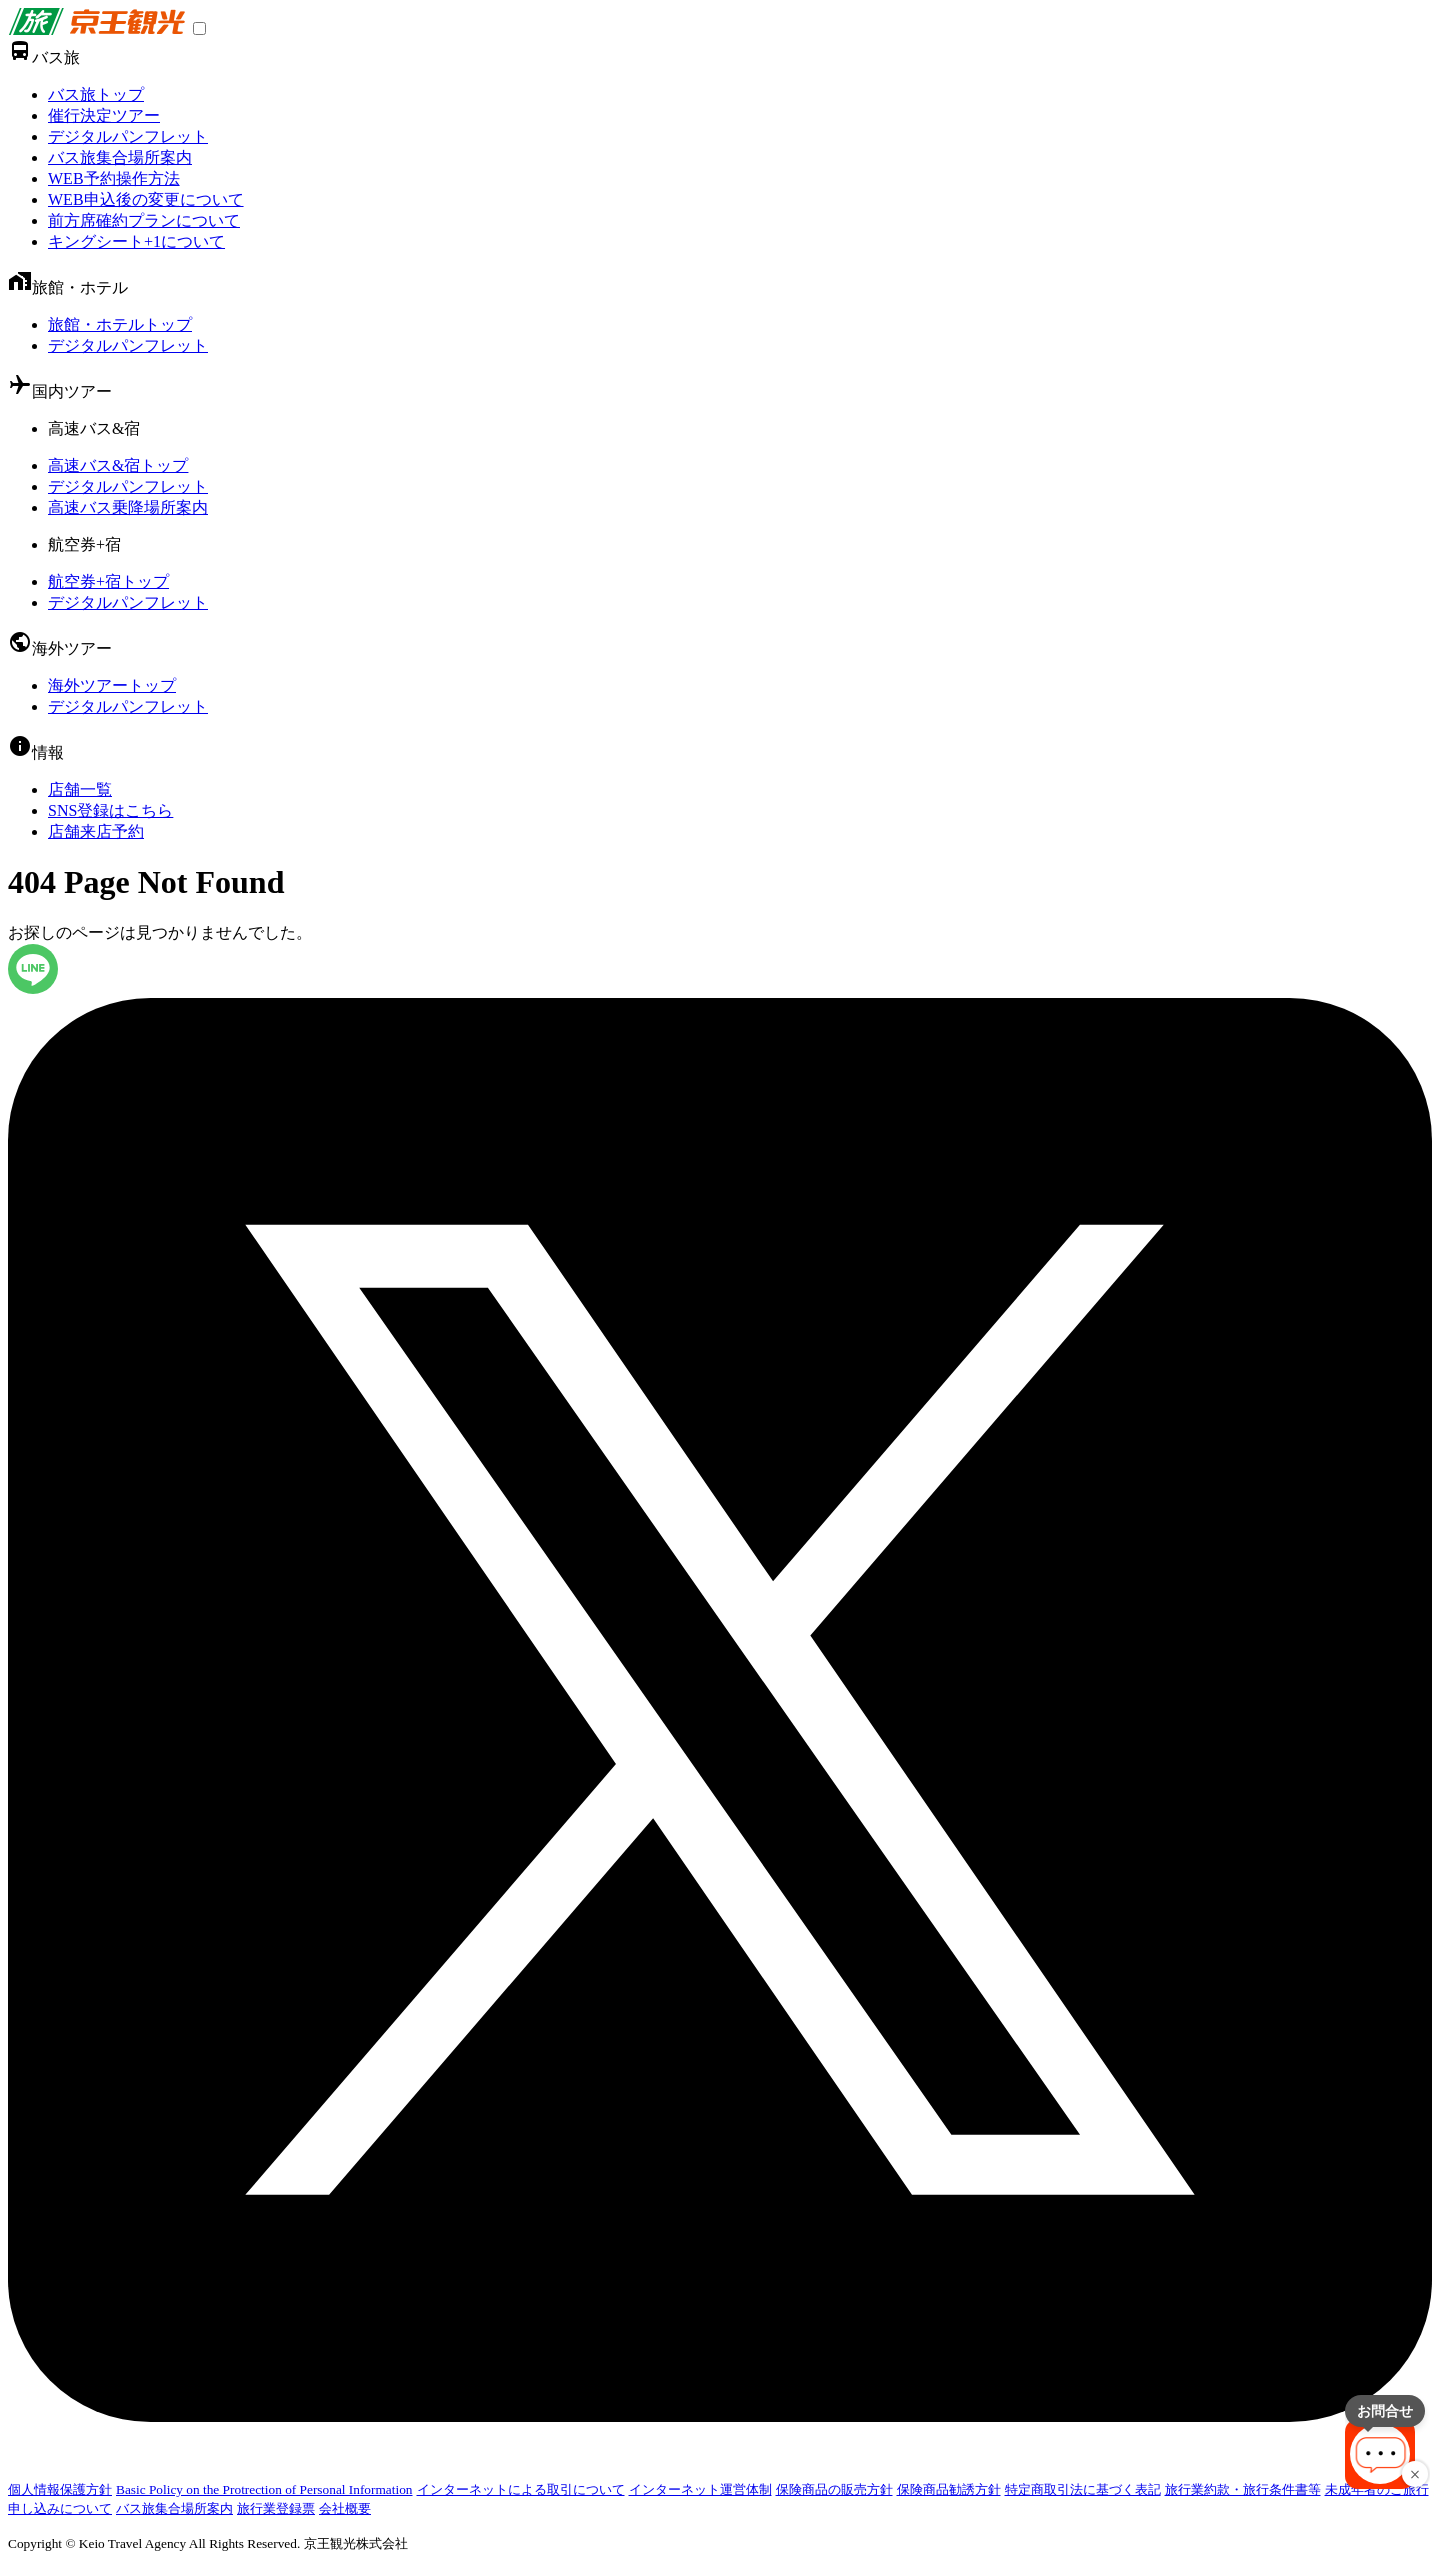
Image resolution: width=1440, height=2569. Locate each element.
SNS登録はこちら (110, 810)
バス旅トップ (96, 94)
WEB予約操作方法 (114, 178)
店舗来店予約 (96, 831)
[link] (96, 29)
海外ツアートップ (112, 685)
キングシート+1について (136, 241)
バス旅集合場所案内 (120, 157)
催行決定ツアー (104, 115)
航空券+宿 (84, 544)
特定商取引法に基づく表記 (1083, 2489)
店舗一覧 (80, 789)
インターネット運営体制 (700, 2489)
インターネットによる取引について (521, 2489)
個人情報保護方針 (60, 2489)
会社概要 (345, 2508)
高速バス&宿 (94, 428)
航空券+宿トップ (108, 581)
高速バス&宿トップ (118, 465)
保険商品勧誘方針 (949, 2489)
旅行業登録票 (276, 2508)
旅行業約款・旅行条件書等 (1243, 2489)
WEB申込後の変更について (146, 199)
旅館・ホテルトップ (120, 324)
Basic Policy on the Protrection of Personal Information (264, 2489)
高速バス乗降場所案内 (128, 507)
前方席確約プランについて (144, 220)
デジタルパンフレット (128, 136)
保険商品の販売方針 (834, 2489)
